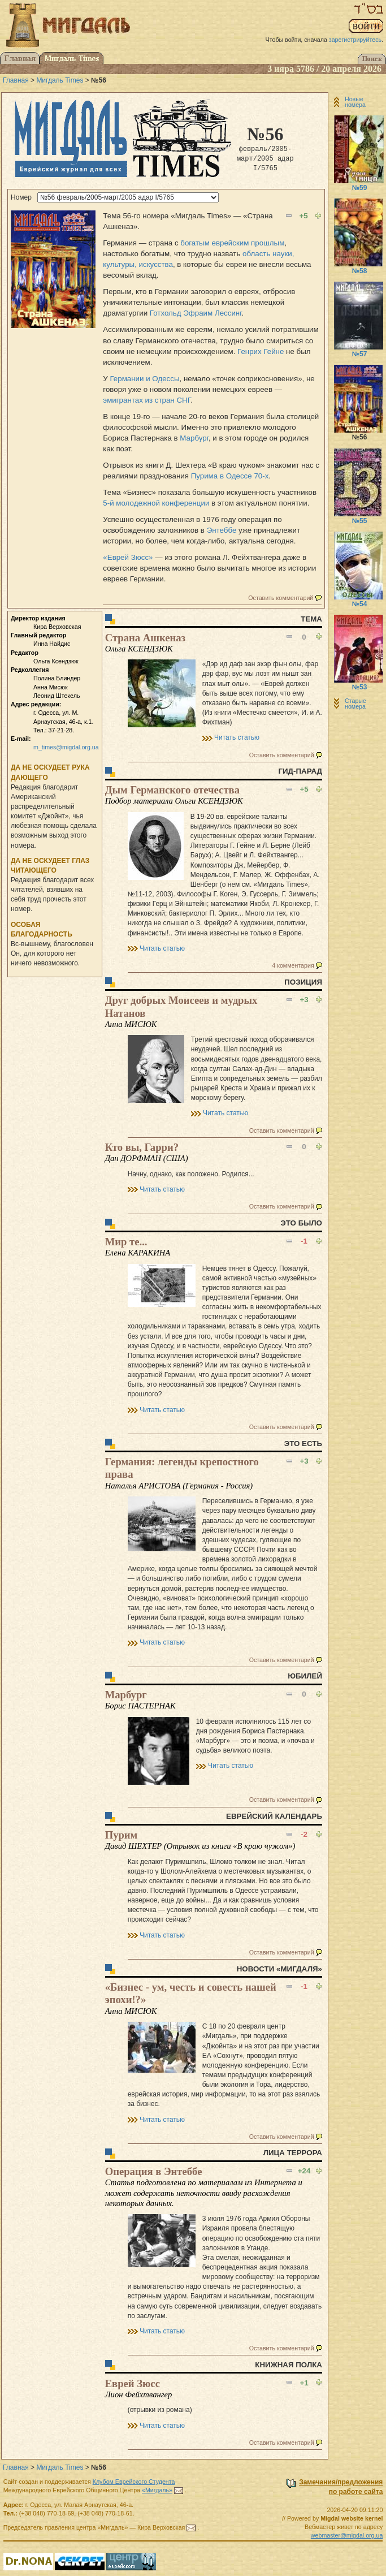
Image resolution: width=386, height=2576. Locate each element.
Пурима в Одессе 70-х (230, 476)
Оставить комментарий (280, 597)
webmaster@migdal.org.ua (347, 2535)
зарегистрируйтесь (355, 39)
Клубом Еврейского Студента (134, 2481)
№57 (359, 354)
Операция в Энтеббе (153, 2171)
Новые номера (355, 102)
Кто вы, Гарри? (142, 1147)
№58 (359, 271)
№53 (359, 687)
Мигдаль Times (59, 80)
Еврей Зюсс (132, 2383)
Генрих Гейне (260, 351)
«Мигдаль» (157, 2490)
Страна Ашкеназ (145, 638)
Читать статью (236, 737)
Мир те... (126, 1242)
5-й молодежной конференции (156, 503)
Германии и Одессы (145, 378)
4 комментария (293, 965)
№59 (359, 188)
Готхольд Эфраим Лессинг (196, 313)
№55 (359, 521)
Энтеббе (222, 530)
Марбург (194, 438)
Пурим (121, 1835)
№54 (359, 604)
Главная (16, 80)
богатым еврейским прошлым (232, 243)
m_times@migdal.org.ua (66, 747)
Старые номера (355, 703)
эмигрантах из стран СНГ (146, 400)
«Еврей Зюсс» (128, 557)
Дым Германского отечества (172, 790)
